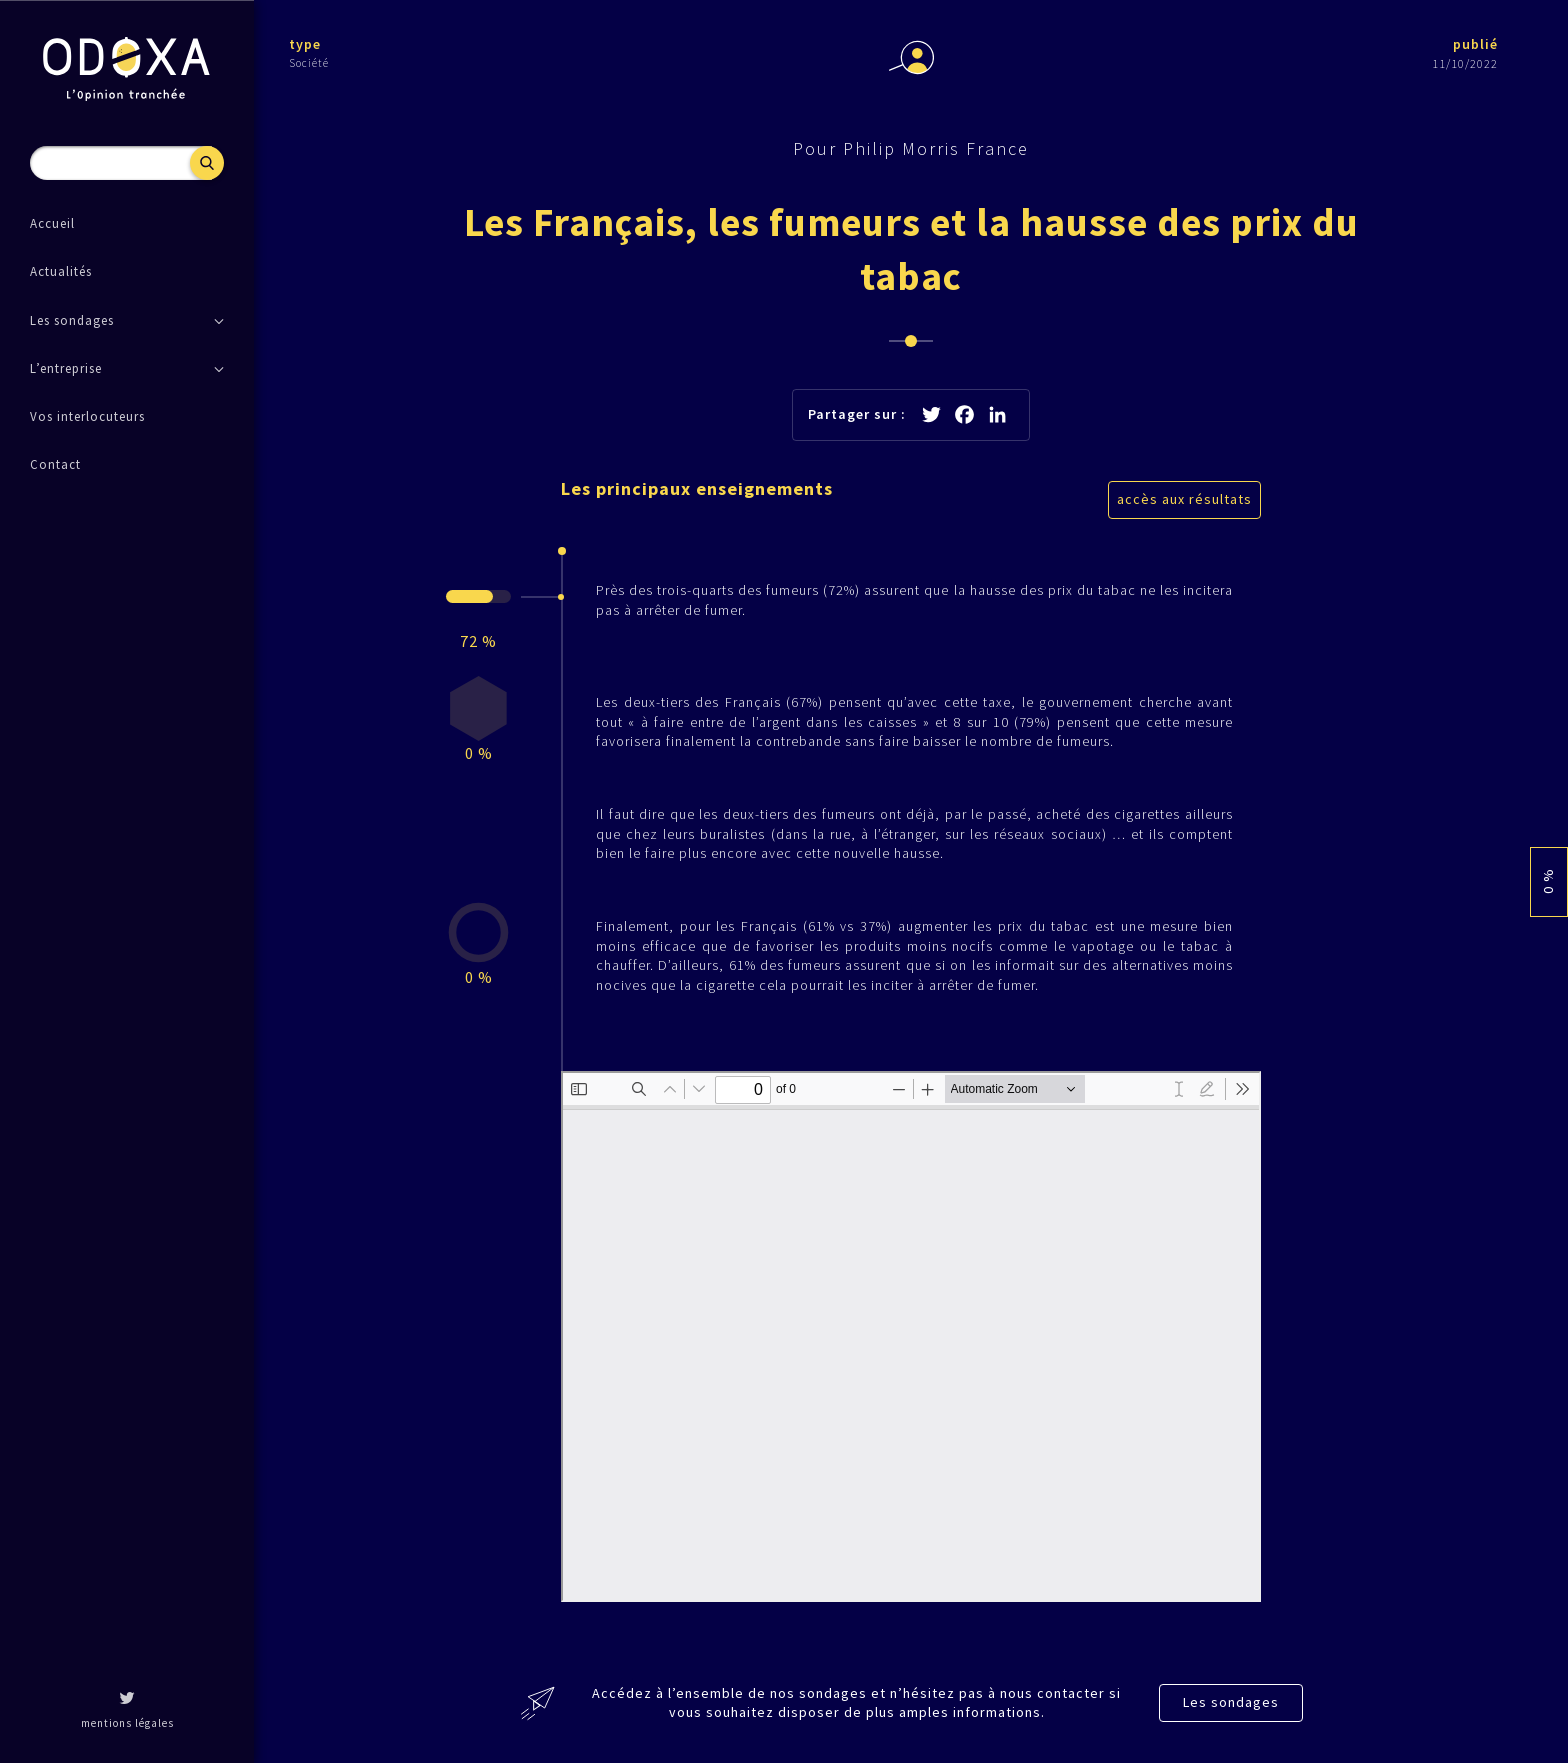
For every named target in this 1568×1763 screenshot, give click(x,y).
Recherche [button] (207, 163)
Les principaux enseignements (697, 488)
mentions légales (127, 1723)
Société (309, 63)
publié (1475, 44)
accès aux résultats (1184, 499)
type (305, 44)
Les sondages (1231, 1702)
